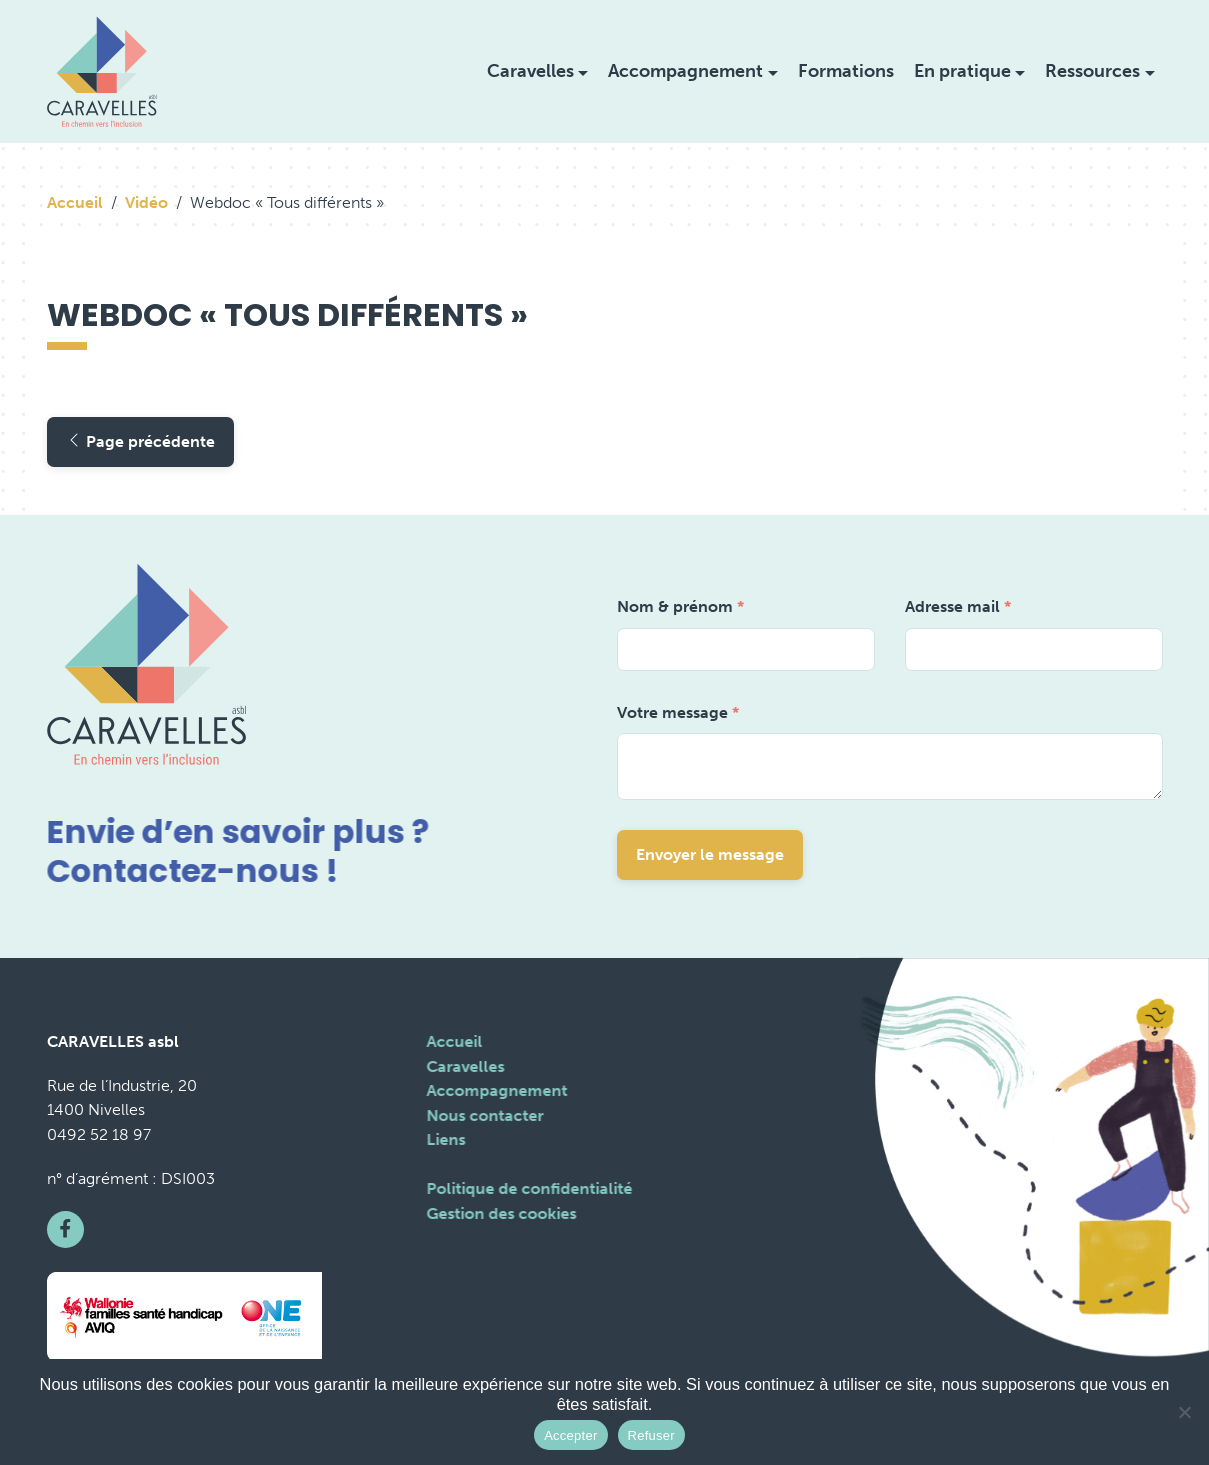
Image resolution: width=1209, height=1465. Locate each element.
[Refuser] (1184, 1412)
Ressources (1092, 71)
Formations (846, 71)
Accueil (75, 202)
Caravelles (530, 71)
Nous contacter (482, 1115)
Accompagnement (685, 71)
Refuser (651, 1435)
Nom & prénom (680, 606)
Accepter (570, 1435)
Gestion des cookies (499, 1213)
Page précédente (140, 441)
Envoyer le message (710, 854)
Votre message (678, 712)
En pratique (962, 71)
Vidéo (146, 202)
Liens (443, 1139)
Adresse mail (958, 606)
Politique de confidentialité (527, 1188)
